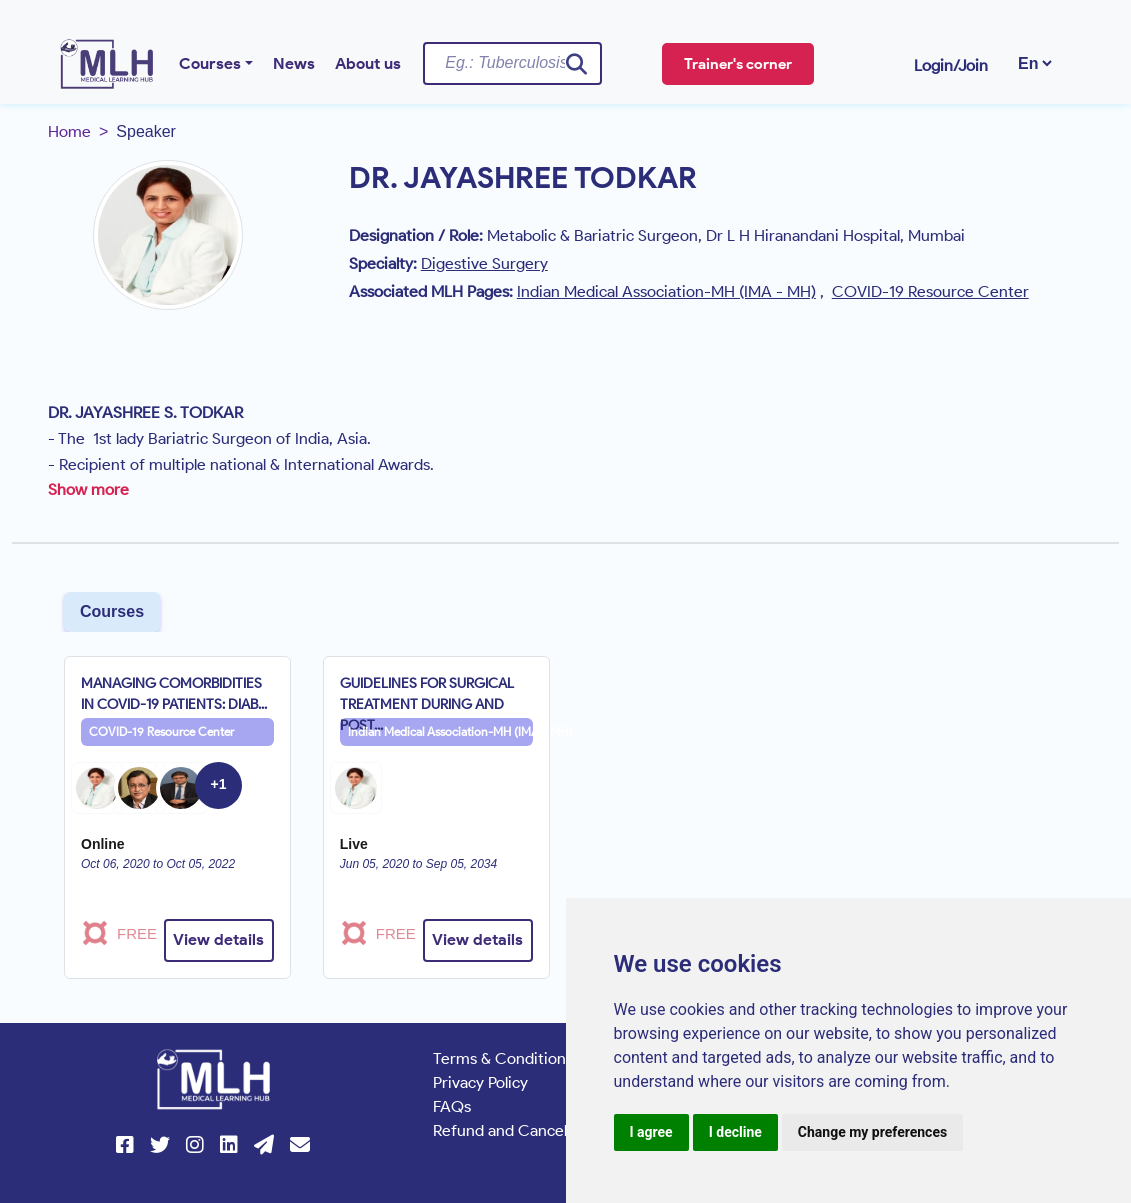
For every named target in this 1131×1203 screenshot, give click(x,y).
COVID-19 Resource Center (161, 731)
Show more (88, 489)
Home (69, 131)
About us (368, 63)
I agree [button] (651, 1132)
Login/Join (951, 65)
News (294, 63)
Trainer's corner (738, 64)
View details (218, 939)
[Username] (512, 63)
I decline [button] (735, 1132)
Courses (210, 63)
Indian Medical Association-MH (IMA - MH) (440, 731)
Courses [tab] (112, 611)
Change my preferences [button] (872, 1132)
